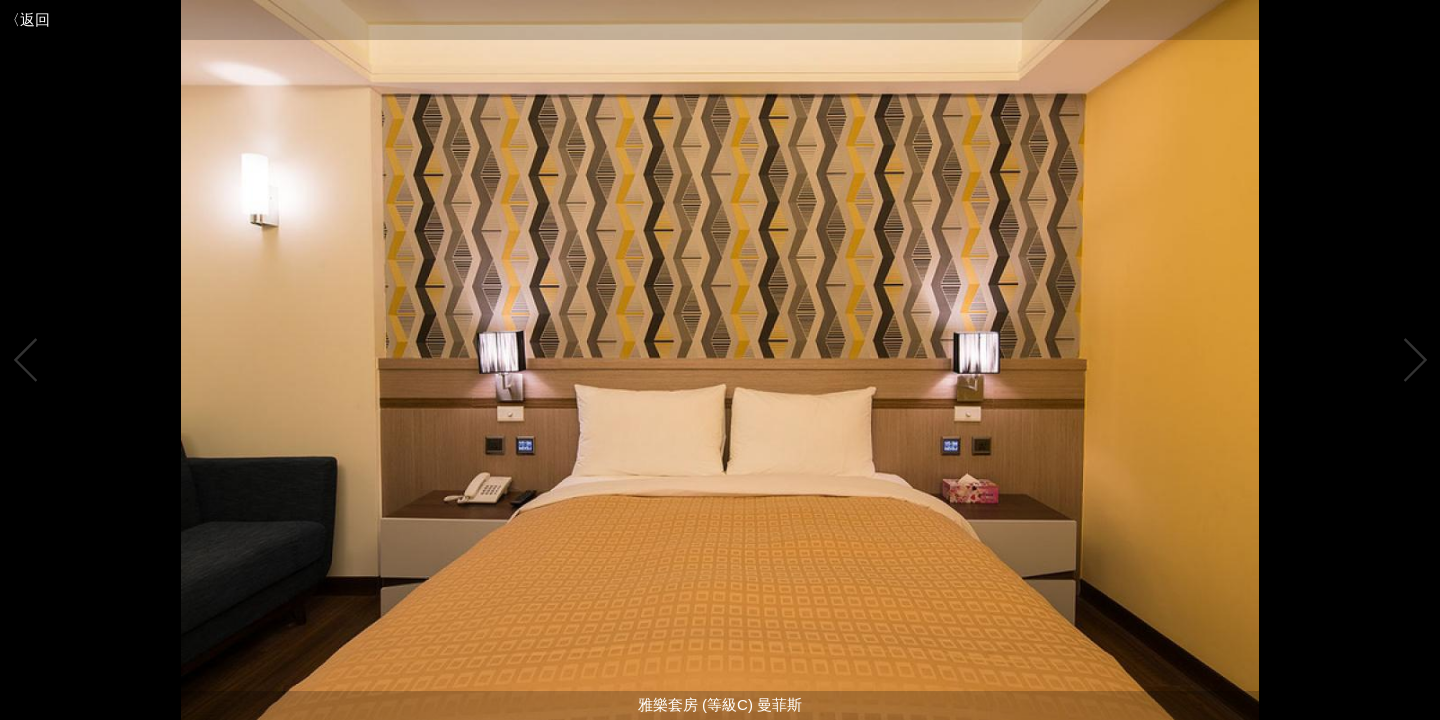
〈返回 (27, 19)
